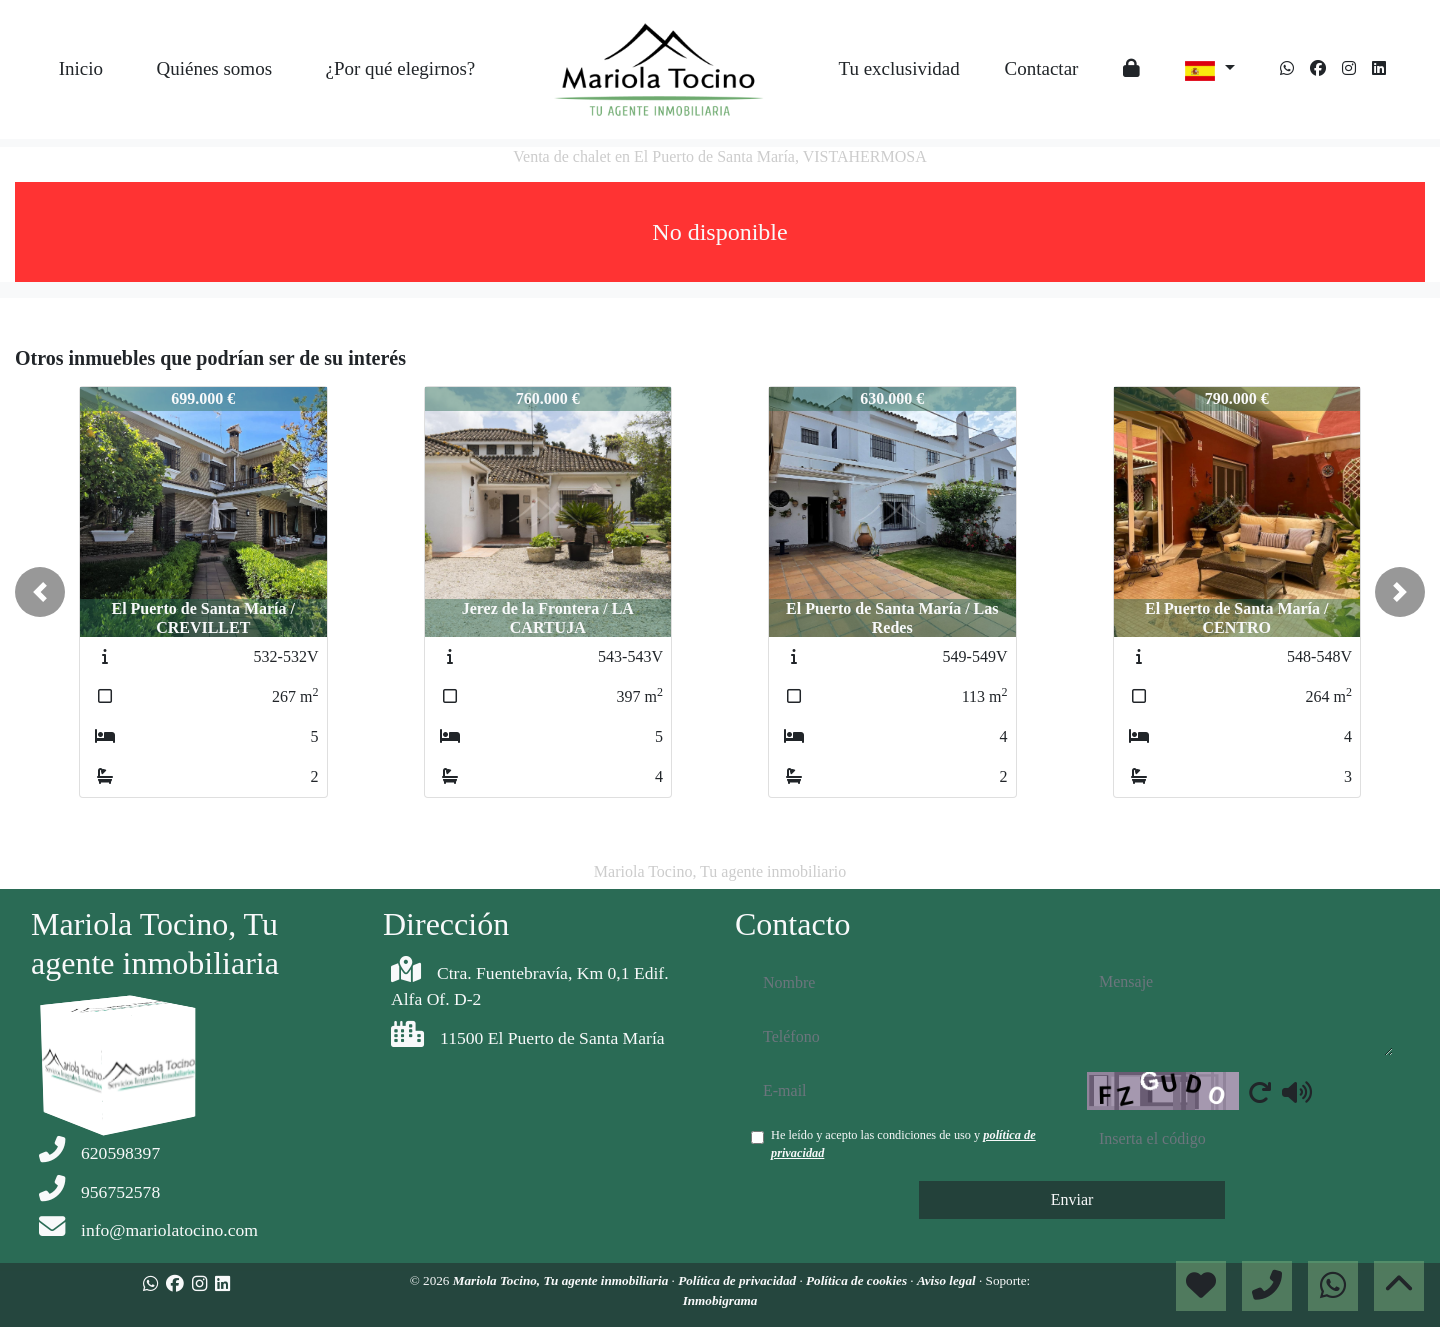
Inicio (81, 68)
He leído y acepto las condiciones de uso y (903, 1144)
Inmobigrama (720, 1300)
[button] (40, 592)
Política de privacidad (738, 1280)
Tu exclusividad (898, 68)
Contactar (1042, 68)
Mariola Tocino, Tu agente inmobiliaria (562, 1280)
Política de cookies (858, 1280)
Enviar (1072, 1199)
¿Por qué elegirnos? (400, 68)
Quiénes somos (214, 68)
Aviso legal (948, 1280)
